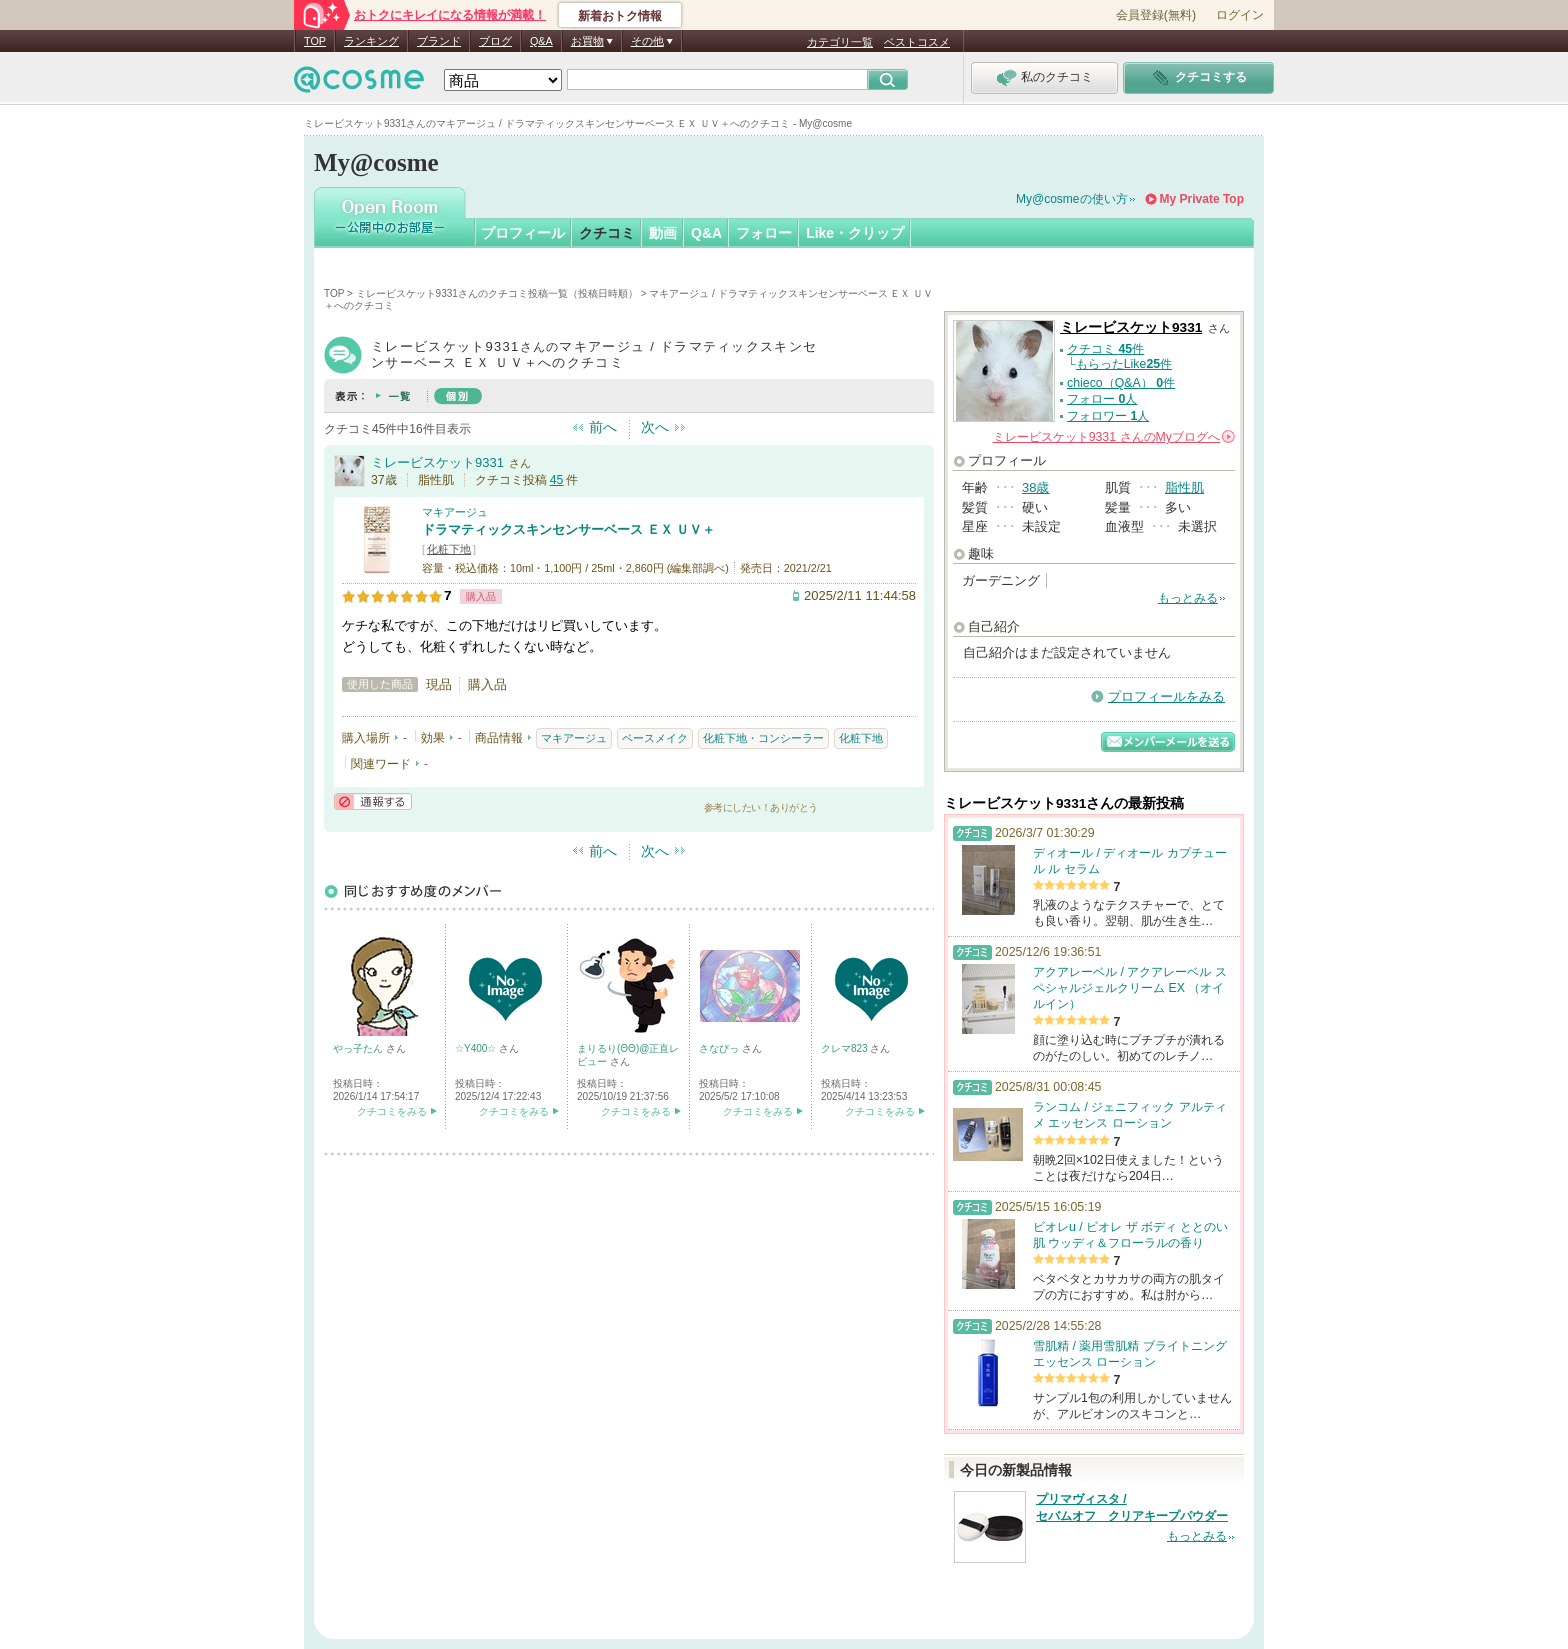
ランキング (371, 41)
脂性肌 (1184, 487)
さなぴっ (720, 1048)
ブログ (495, 41)
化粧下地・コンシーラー (763, 738)
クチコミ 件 (1105, 349)
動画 (663, 233)
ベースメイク (655, 738)
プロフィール (523, 233)
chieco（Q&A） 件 (1121, 383)
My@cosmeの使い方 (1072, 199)
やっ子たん (359, 1048)
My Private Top (1202, 199)
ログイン (1240, 15)
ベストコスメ (917, 42)
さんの (1114, 437)
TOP (315, 41)
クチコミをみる (392, 1111)
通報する (373, 801)
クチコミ (607, 233)
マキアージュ (455, 512)
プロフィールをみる (1166, 696)
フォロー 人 (1102, 399)
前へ (603, 427)
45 (557, 480)
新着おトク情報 (620, 16)
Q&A (541, 41)
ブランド (439, 41)
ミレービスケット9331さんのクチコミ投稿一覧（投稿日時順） (497, 293)
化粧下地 (449, 549)
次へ (655, 427)
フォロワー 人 (1108, 416)
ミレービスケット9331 (437, 462)
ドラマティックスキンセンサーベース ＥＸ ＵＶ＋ (568, 529)
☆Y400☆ (477, 1048)
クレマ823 (845, 1048)
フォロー (764, 233)
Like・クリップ (855, 233)
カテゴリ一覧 (840, 42)
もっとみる (1188, 598)
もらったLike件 (1124, 364)
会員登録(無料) (1156, 15)
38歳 (1035, 487)
